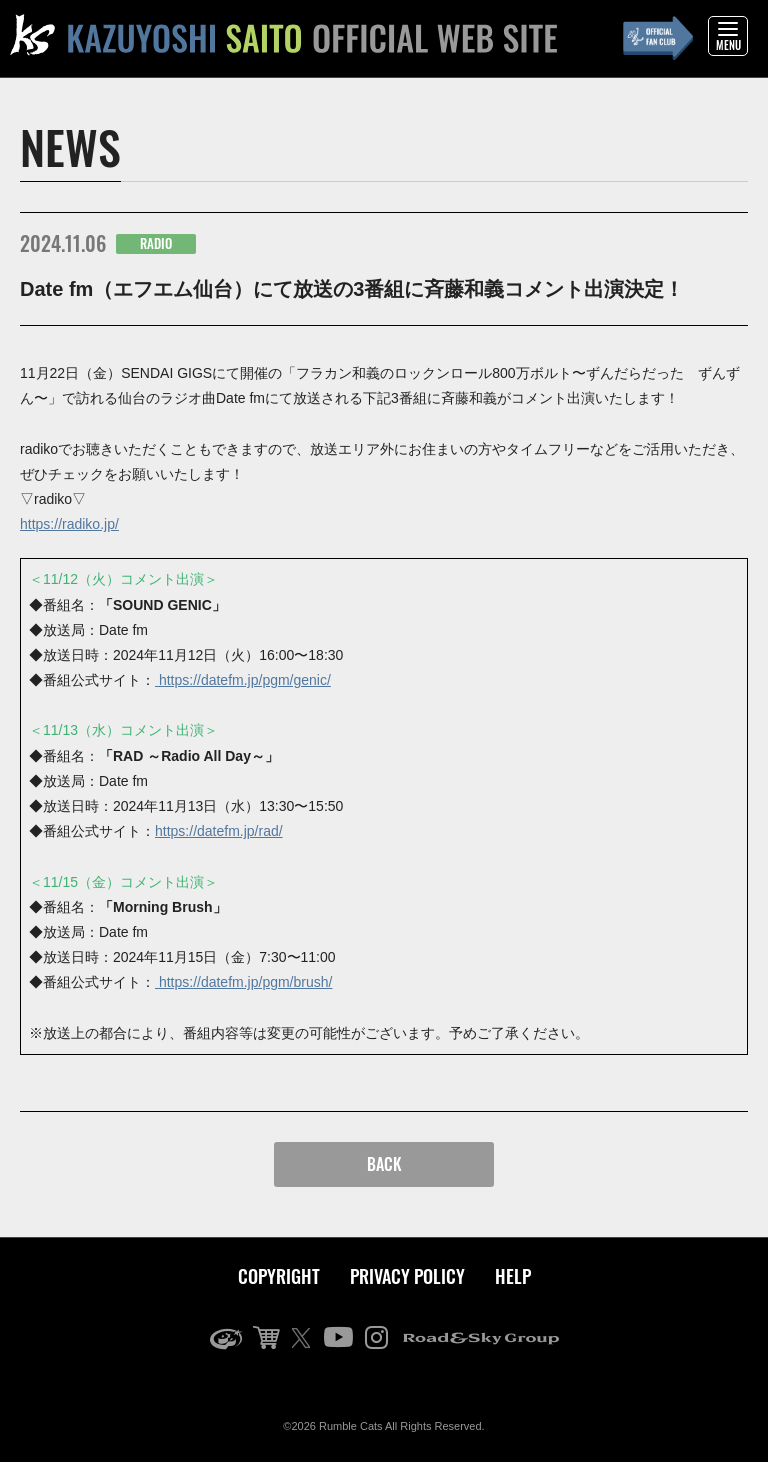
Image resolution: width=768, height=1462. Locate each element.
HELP (513, 1276)
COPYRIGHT (279, 1276)
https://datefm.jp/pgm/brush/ (243, 982)
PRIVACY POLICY (407, 1276)
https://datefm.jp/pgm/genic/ (243, 680)
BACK (384, 1164)
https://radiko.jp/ (69, 524)
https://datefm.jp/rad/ (219, 831)
